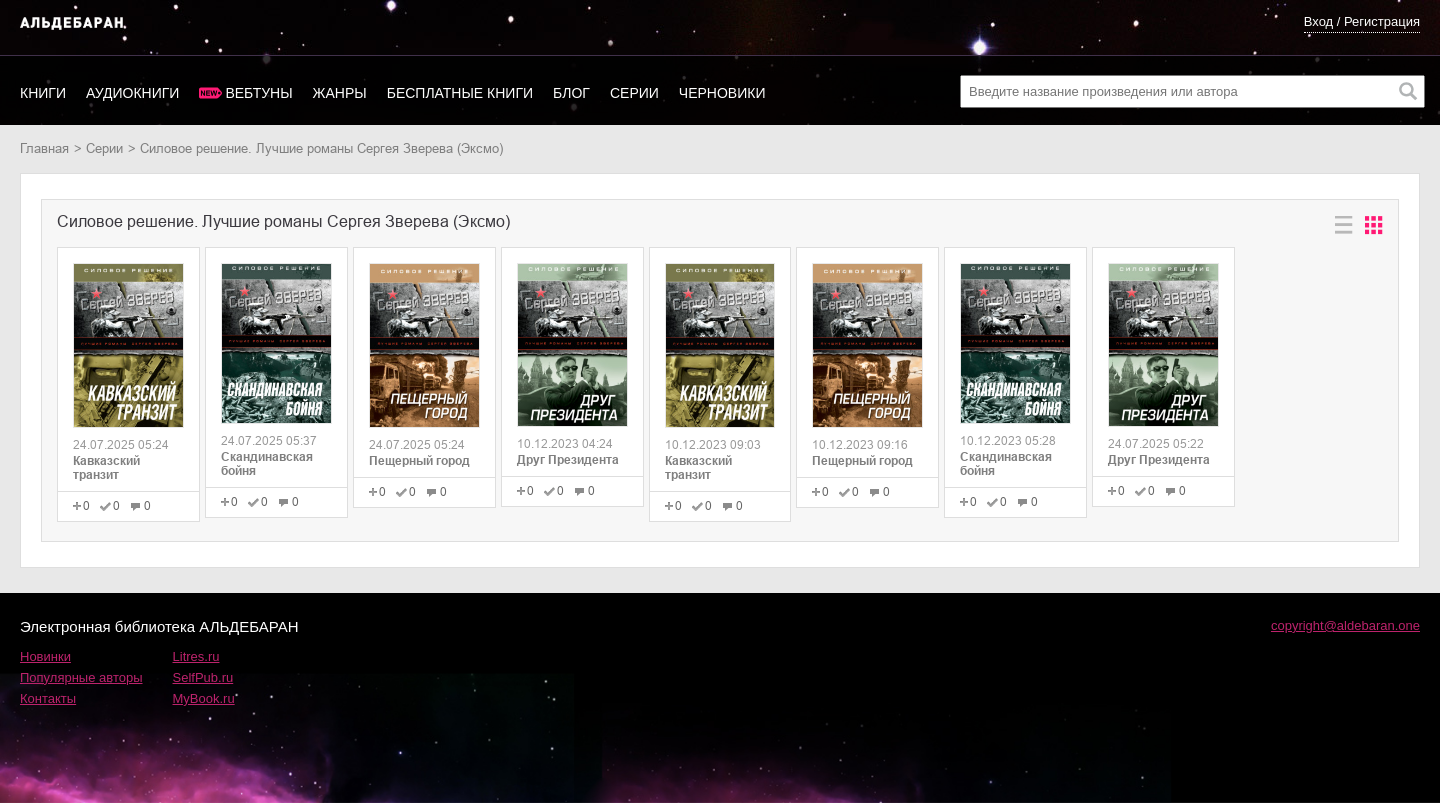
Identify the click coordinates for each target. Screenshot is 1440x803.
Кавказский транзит (106, 468)
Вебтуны (258, 93)
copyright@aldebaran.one (1345, 625)
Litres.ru (196, 656)
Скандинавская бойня (267, 464)
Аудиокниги (132, 93)
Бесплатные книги (460, 93)
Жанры (340, 93)
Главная (44, 148)
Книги (43, 93)
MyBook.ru (204, 698)
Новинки (45, 656)
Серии (634, 93)
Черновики (722, 93)
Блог (571, 93)
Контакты (48, 698)
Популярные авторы (81, 677)
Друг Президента (568, 460)
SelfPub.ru (203, 677)
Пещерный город (419, 461)
